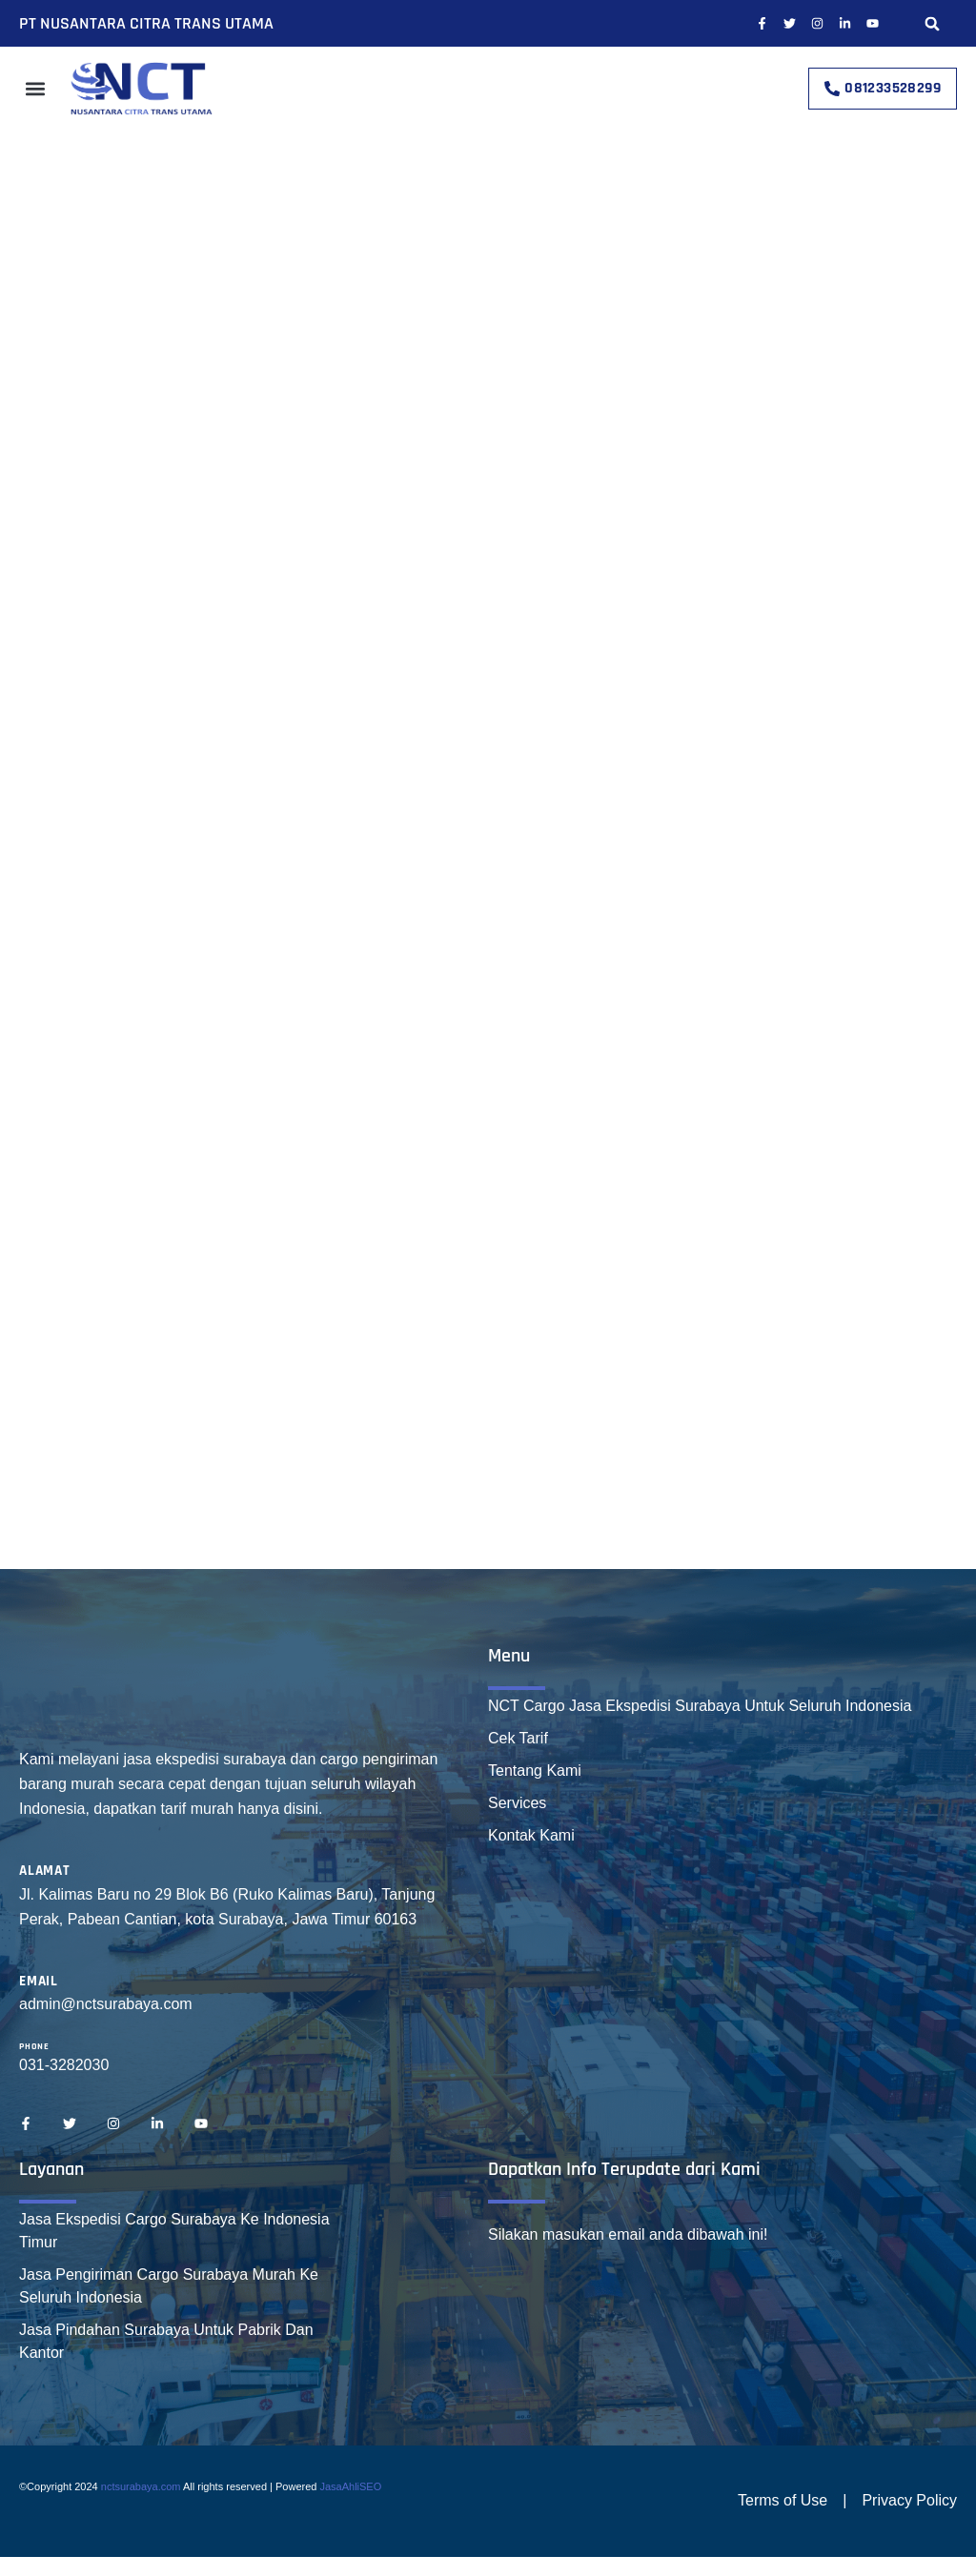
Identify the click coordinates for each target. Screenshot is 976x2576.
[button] (932, 23)
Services (517, 1803)
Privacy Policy (909, 2500)
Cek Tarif (518, 1738)
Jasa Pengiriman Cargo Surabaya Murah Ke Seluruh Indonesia (168, 2285)
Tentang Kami (534, 1770)
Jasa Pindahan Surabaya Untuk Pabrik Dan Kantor (166, 2341)
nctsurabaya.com (141, 2486)
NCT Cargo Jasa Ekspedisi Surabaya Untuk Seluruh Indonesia (699, 1706)
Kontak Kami (531, 1835)
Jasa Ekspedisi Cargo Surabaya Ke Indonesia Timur (174, 2230)
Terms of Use (782, 2500)
